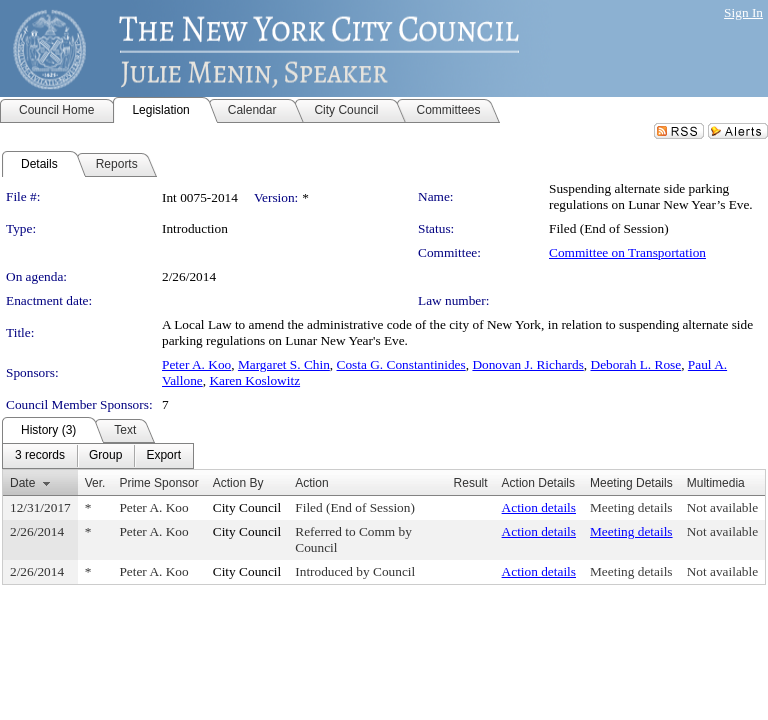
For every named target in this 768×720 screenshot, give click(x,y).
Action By (238, 483)
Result (471, 483)
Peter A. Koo (196, 364)
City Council (247, 507)
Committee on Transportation (627, 252)
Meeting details (631, 507)
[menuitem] (40, 456)
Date (22, 483)
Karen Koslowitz (254, 380)
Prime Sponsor (158, 483)
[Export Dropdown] (163, 456)
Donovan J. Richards (527, 364)
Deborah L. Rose (636, 364)
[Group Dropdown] (105, 456)
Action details (539, 507)
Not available (722, 507)
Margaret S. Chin (284, 364)
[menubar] (98, 456)
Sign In (743, 12)
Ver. (95, 483)
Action (311, 483)
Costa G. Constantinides (401, 364)
